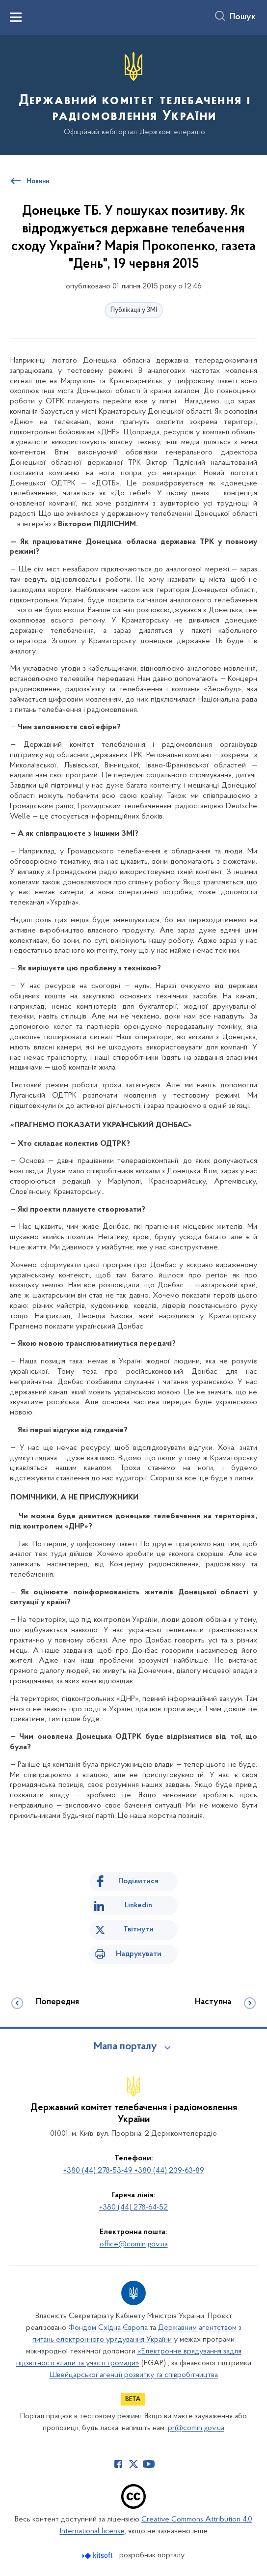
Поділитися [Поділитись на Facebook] (138, 1881)
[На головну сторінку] (133, 94)
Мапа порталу (125, 2046)
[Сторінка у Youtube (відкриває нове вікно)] (149, 2464)
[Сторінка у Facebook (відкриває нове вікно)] (118, 2464)
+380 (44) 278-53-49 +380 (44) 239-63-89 (133, 2171)
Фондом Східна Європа (108, 2328)
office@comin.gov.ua (134, 2244)
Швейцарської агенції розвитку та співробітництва (134, 2375)
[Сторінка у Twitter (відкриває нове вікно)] (133, 2464)
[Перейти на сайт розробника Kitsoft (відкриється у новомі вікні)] (98, 2555)
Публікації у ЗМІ (133, 310)
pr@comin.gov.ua (196, 2428)
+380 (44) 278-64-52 (133, 2207)
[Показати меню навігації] (15, 17)
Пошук (243, 17)
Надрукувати (138, 1954)
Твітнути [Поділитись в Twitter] (138, 1929)
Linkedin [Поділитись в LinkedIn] (138, 1905)
